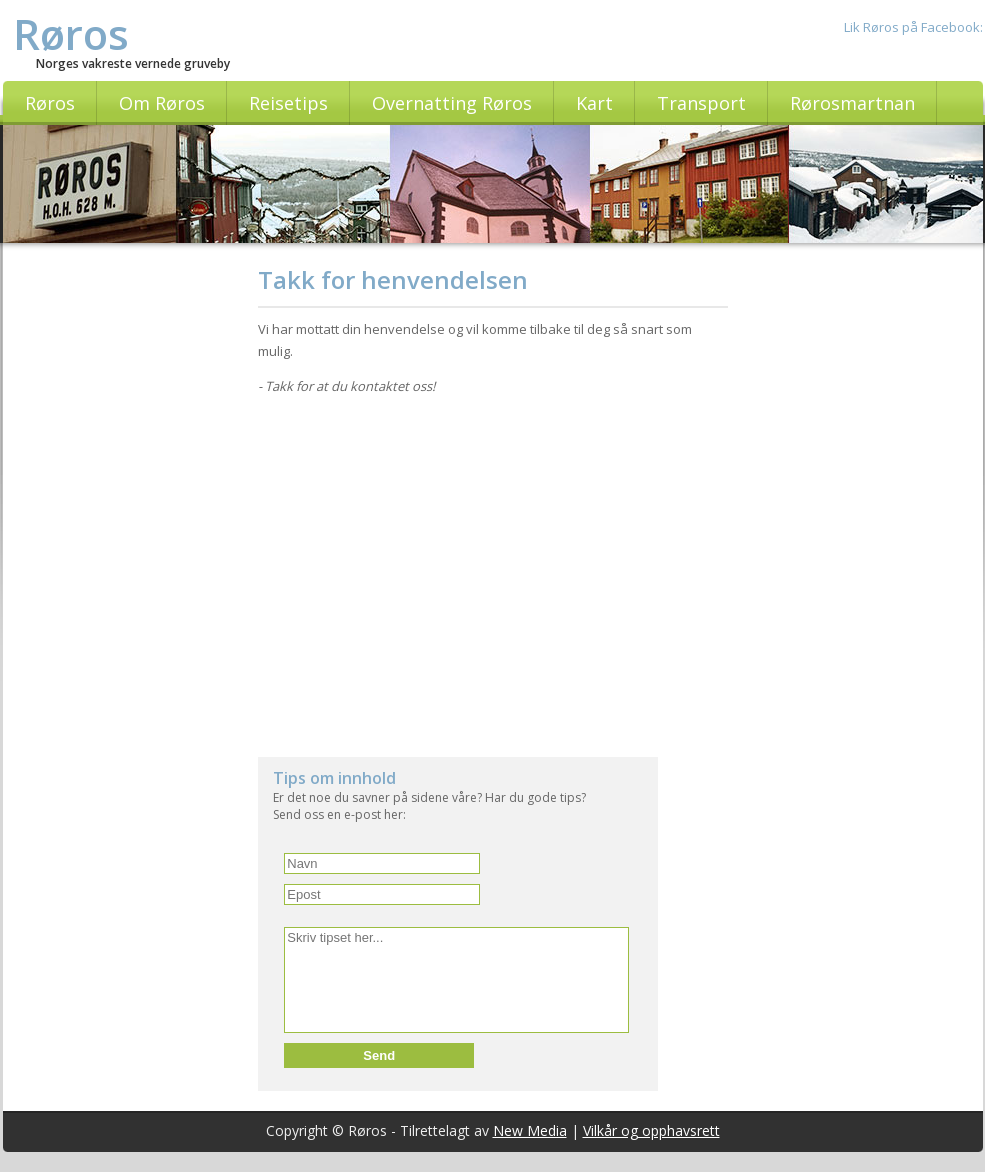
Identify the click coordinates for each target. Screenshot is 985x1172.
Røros (71, 33)
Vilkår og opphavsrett (651, 1130)
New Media (530, 1130)
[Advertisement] (125, 563)
